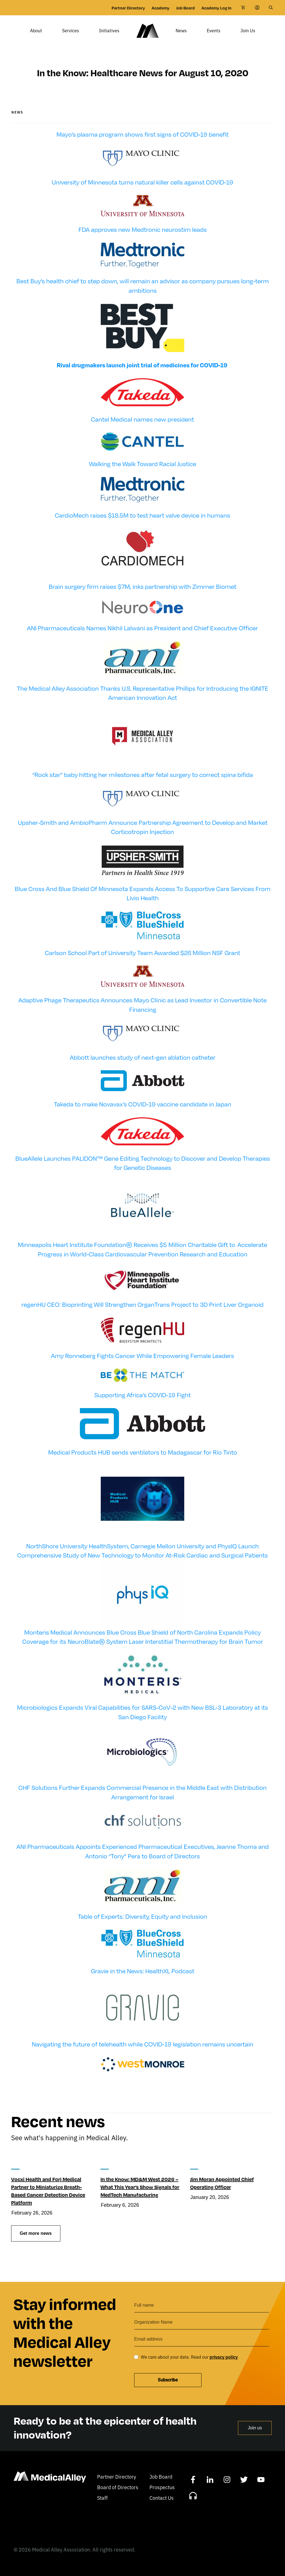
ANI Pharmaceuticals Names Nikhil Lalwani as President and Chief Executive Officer (142, 636)
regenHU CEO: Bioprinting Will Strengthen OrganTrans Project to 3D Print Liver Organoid (142, 1312)
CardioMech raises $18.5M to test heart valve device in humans (142, 523)
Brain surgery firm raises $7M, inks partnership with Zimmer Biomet (142, 594)
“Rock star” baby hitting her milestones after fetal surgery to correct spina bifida (142, 782)
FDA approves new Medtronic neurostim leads (142, 237)
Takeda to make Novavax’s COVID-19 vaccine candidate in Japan (142, 1112)
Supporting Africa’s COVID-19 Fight (142, 1403)
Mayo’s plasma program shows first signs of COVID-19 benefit (142, 142)
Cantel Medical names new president (142, 427)
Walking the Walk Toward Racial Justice (142, 472)
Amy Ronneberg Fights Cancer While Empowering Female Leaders (142, 1363)
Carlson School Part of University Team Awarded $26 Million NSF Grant (142, 961)
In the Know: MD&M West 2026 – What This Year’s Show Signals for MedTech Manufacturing (139, 2195)
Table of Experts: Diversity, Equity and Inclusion (142, 1924)
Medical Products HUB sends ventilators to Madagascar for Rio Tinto (142, 1460)
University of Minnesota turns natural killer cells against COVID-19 (142, 190)
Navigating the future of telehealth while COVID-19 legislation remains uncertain (142, 2052)
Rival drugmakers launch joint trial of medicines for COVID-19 (142, 373)
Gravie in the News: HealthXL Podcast (142, 1979)
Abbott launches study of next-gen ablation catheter (142, 1065)
